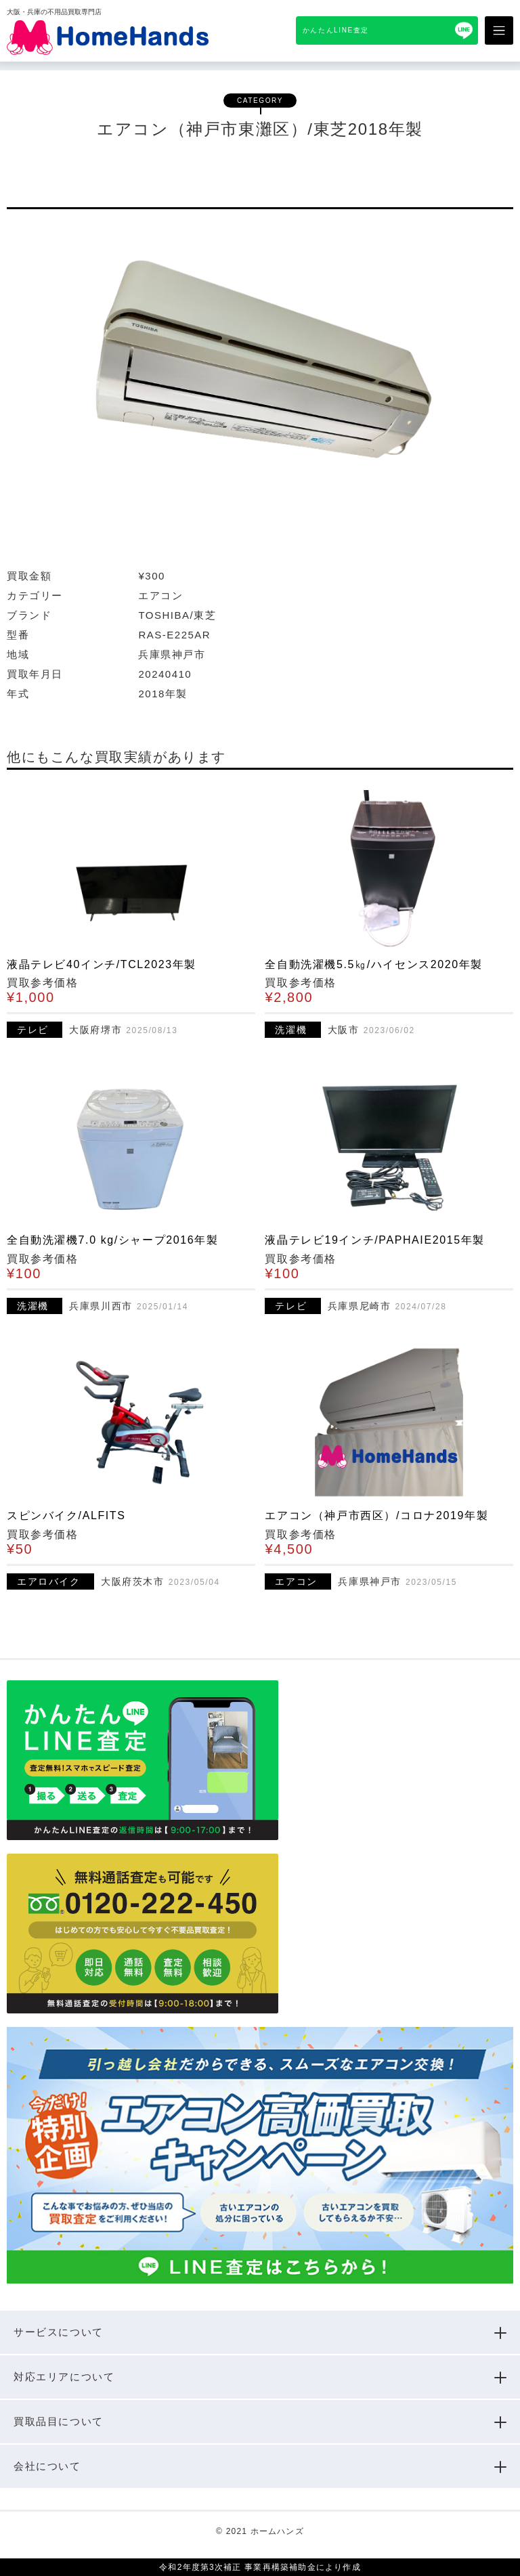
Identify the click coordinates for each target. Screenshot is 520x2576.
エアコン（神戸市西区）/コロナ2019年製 (376, 1515)
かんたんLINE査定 (336, 30)
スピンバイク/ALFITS (66, 1515)
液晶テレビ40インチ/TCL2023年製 (101, 964)
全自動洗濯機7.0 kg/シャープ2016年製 (112, 1240)
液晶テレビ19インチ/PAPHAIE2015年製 (374, 1240)
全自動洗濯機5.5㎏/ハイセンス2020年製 (373, 964)
